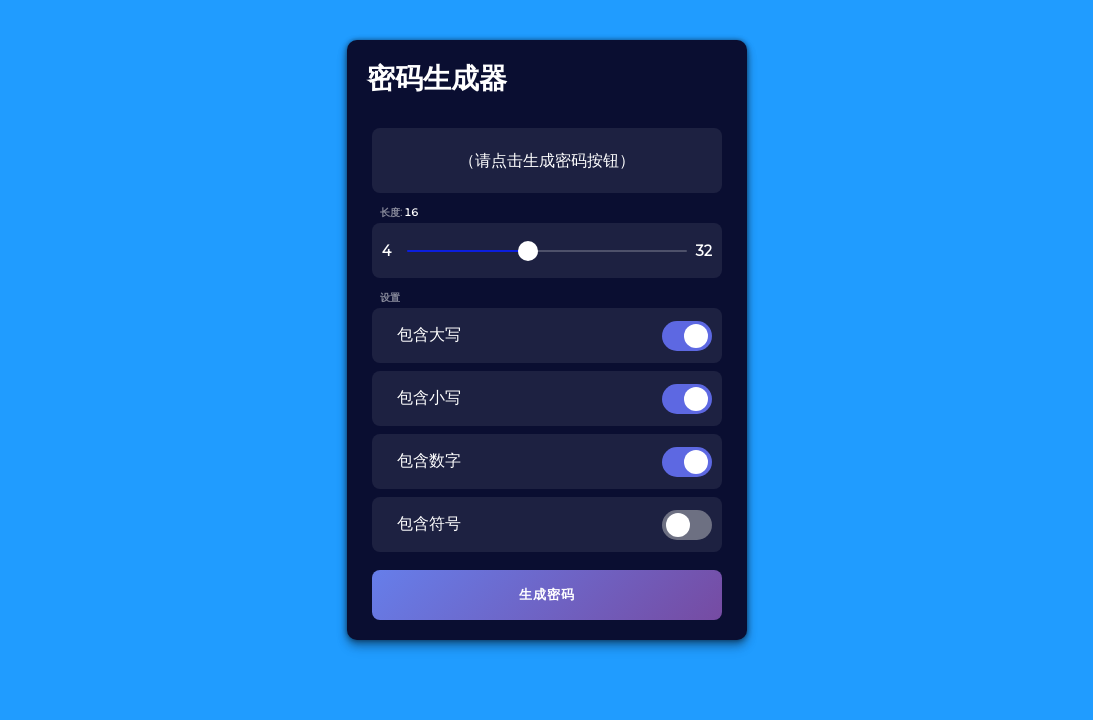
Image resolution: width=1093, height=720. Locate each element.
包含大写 (429, 334)
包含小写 (429, 397)
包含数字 (429, 460)
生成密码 (547, 594)
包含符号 (429, 523)
